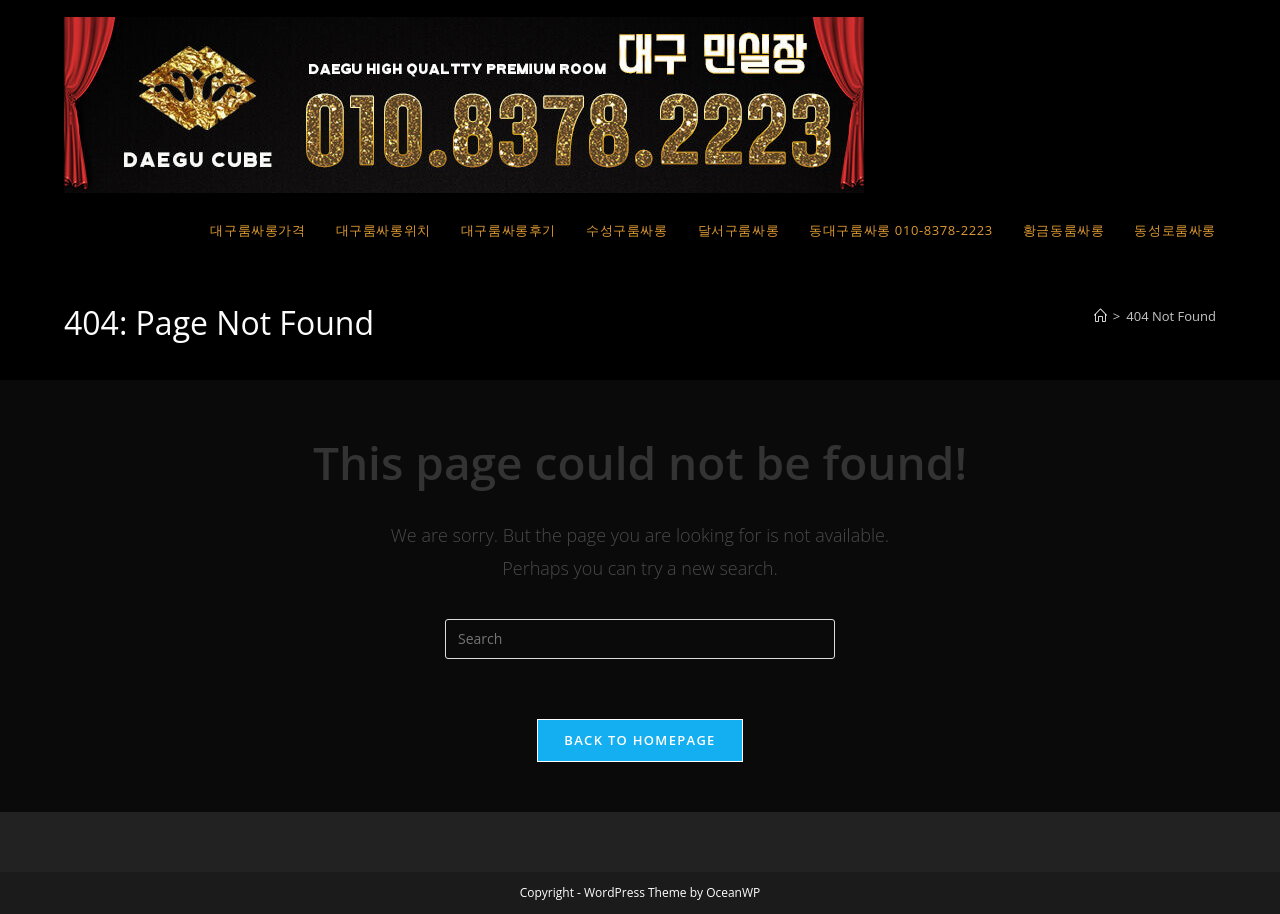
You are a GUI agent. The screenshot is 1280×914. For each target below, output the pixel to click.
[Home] (1100, 316)
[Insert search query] (640, 639)
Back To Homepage (639, 740)
